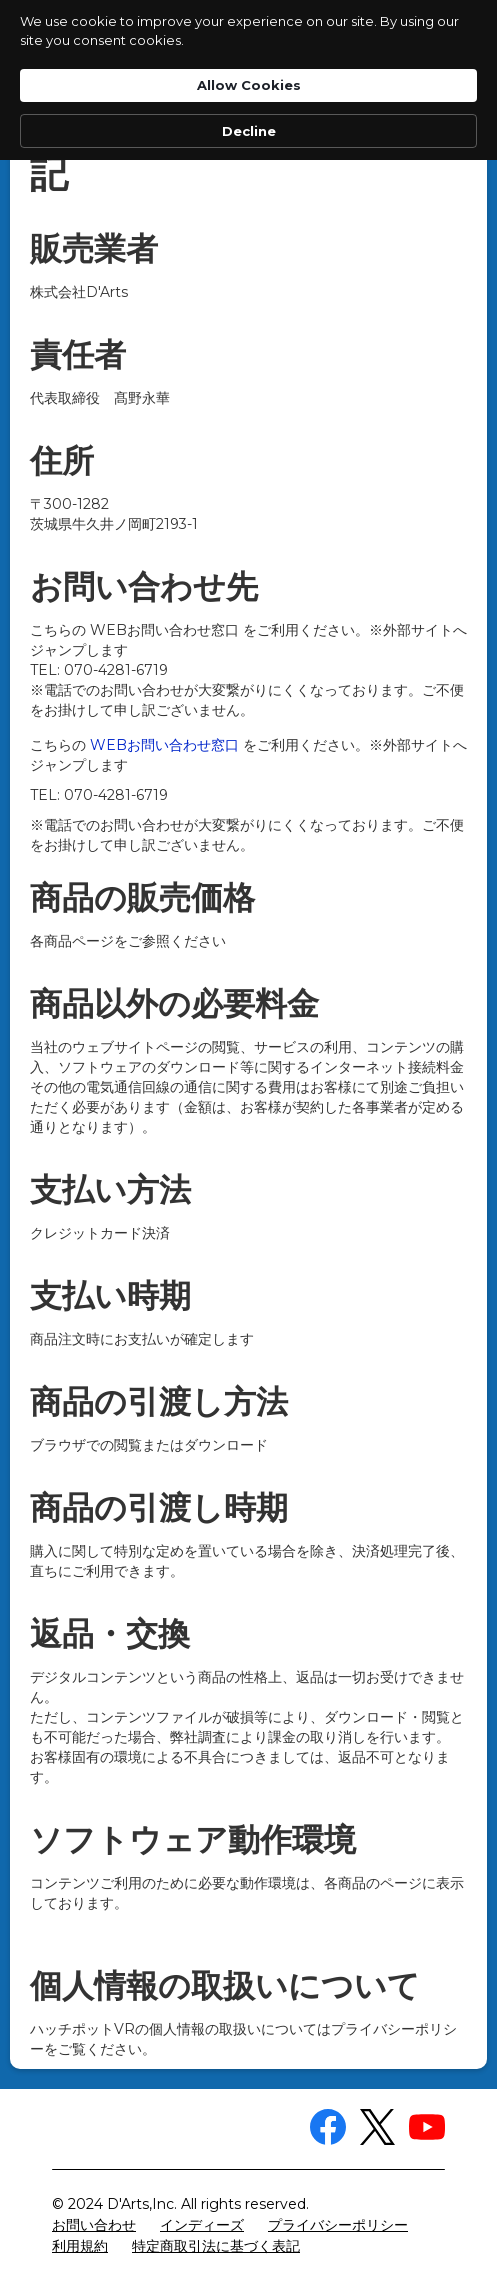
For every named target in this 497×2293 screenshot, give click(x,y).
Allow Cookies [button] (249, 85)
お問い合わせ (94, 2225)
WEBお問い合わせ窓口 (164, 745)
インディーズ (202, 2225)
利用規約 (80, 2246)
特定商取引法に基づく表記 (216, 2246)
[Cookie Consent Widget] (248, 80)
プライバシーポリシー (338, 2225)
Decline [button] (249, 131)
